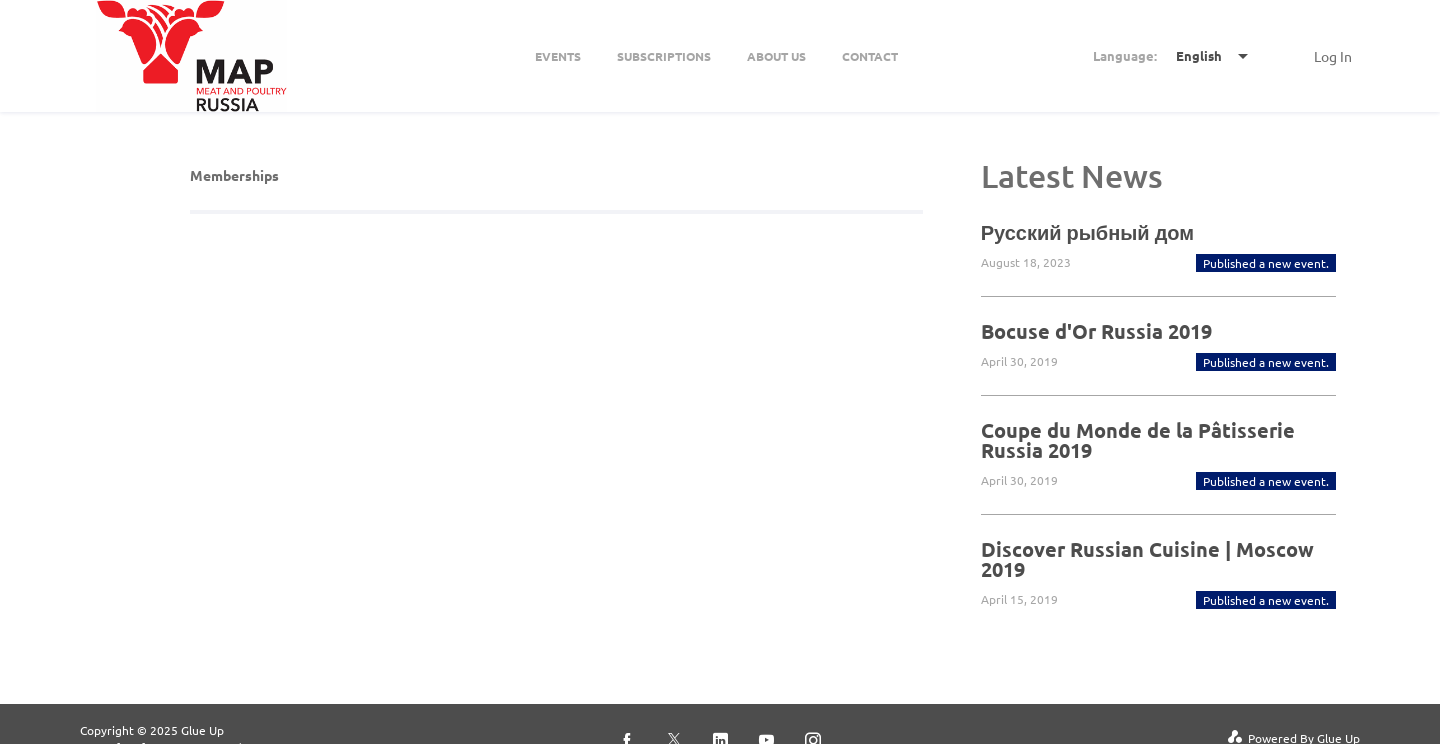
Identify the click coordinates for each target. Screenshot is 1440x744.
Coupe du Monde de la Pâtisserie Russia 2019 (1138, 440)
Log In (1333, 56)
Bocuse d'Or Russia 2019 (1096, 331)
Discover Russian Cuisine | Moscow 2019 (1147, 559)
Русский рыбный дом (1087, 232)
